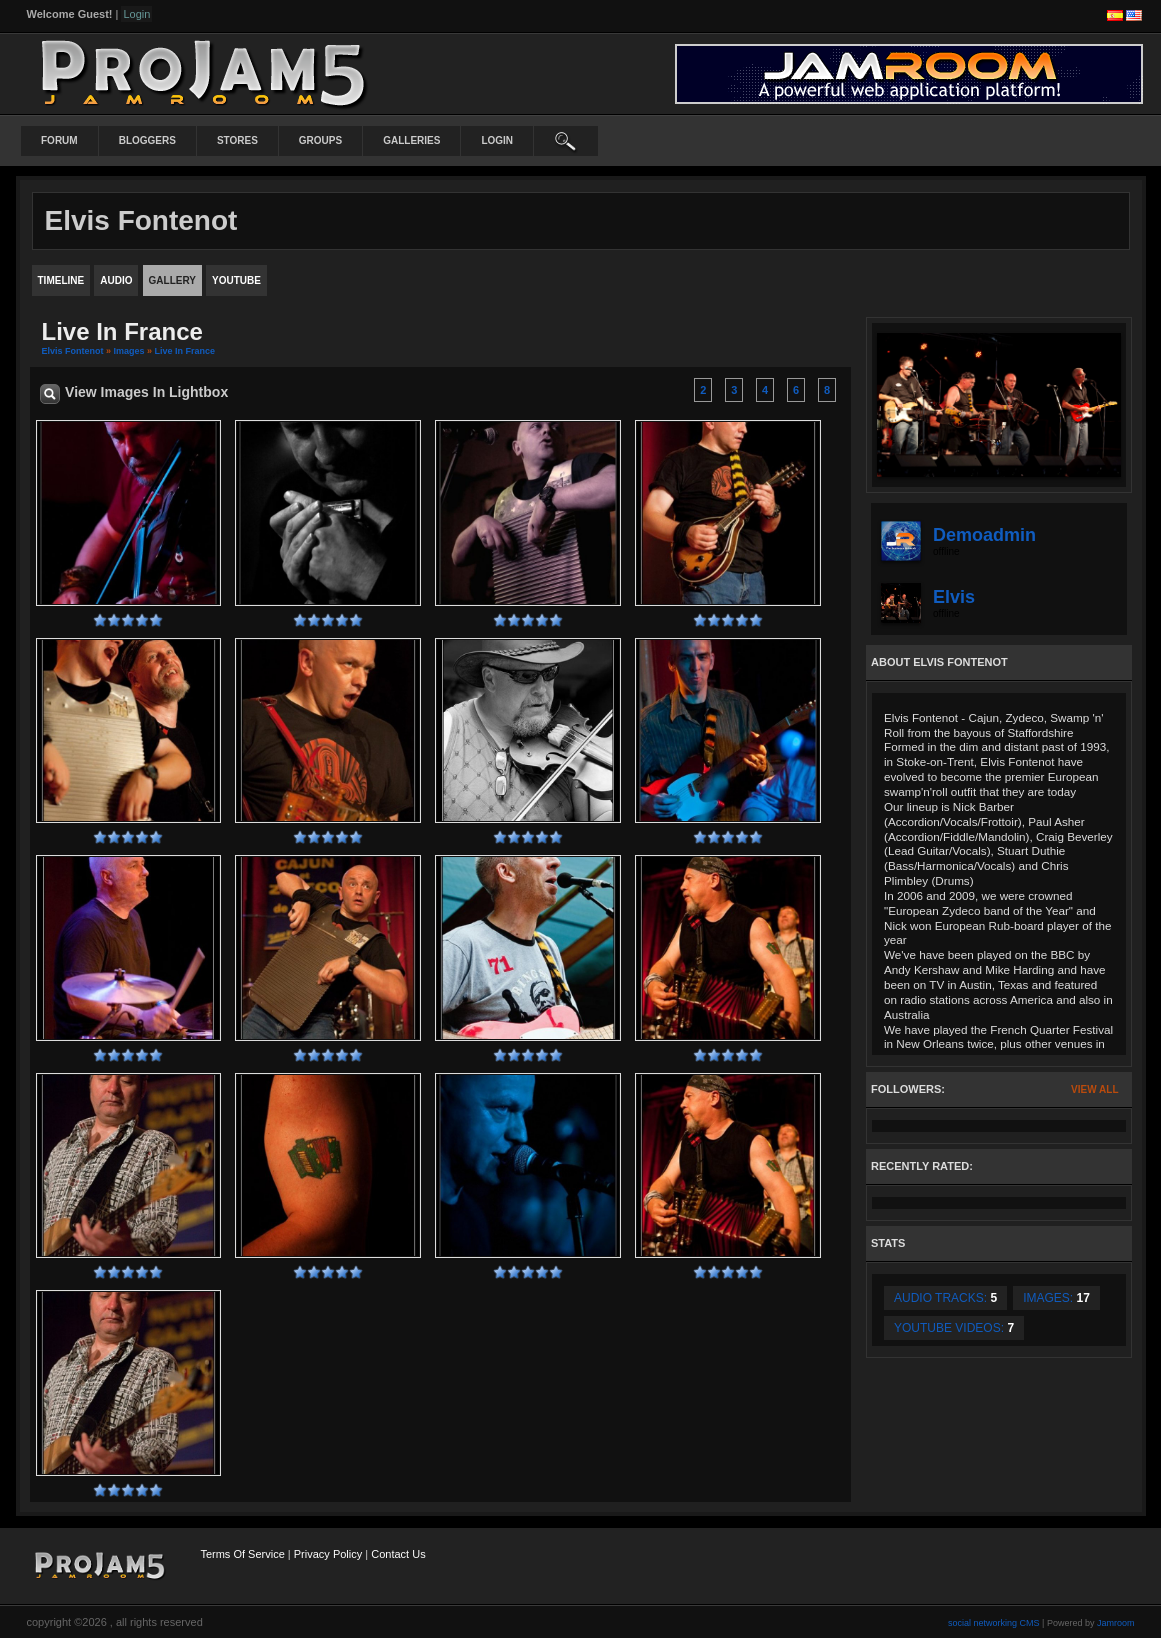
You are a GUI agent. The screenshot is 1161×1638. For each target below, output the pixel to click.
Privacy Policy (328, 1554)
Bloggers (147, 140)
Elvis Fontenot (73, 351)
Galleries (411, 140)
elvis (954, 597)
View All (1094, 1089)
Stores (237, 140)
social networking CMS (994, 1623)
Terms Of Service (242, 1554)
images (129, 351)
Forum (59, 140)
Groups (320, 140)
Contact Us (398, 1554)
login (497, 140)
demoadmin (984, 535)
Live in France (185, 351)
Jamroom (1116, 1623)
